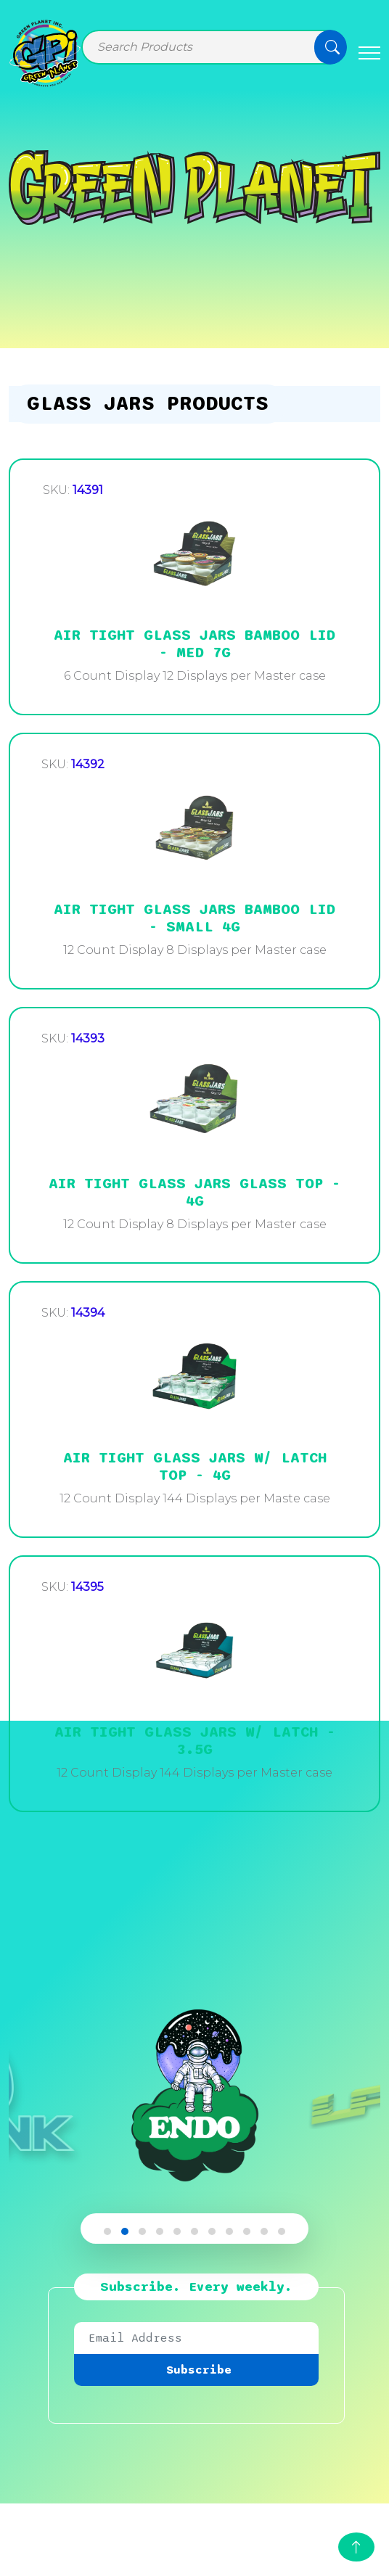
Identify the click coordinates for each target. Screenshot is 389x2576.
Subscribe (199, 2370)
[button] (107, 2231)
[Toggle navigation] (369, 53)
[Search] (214, 47)
